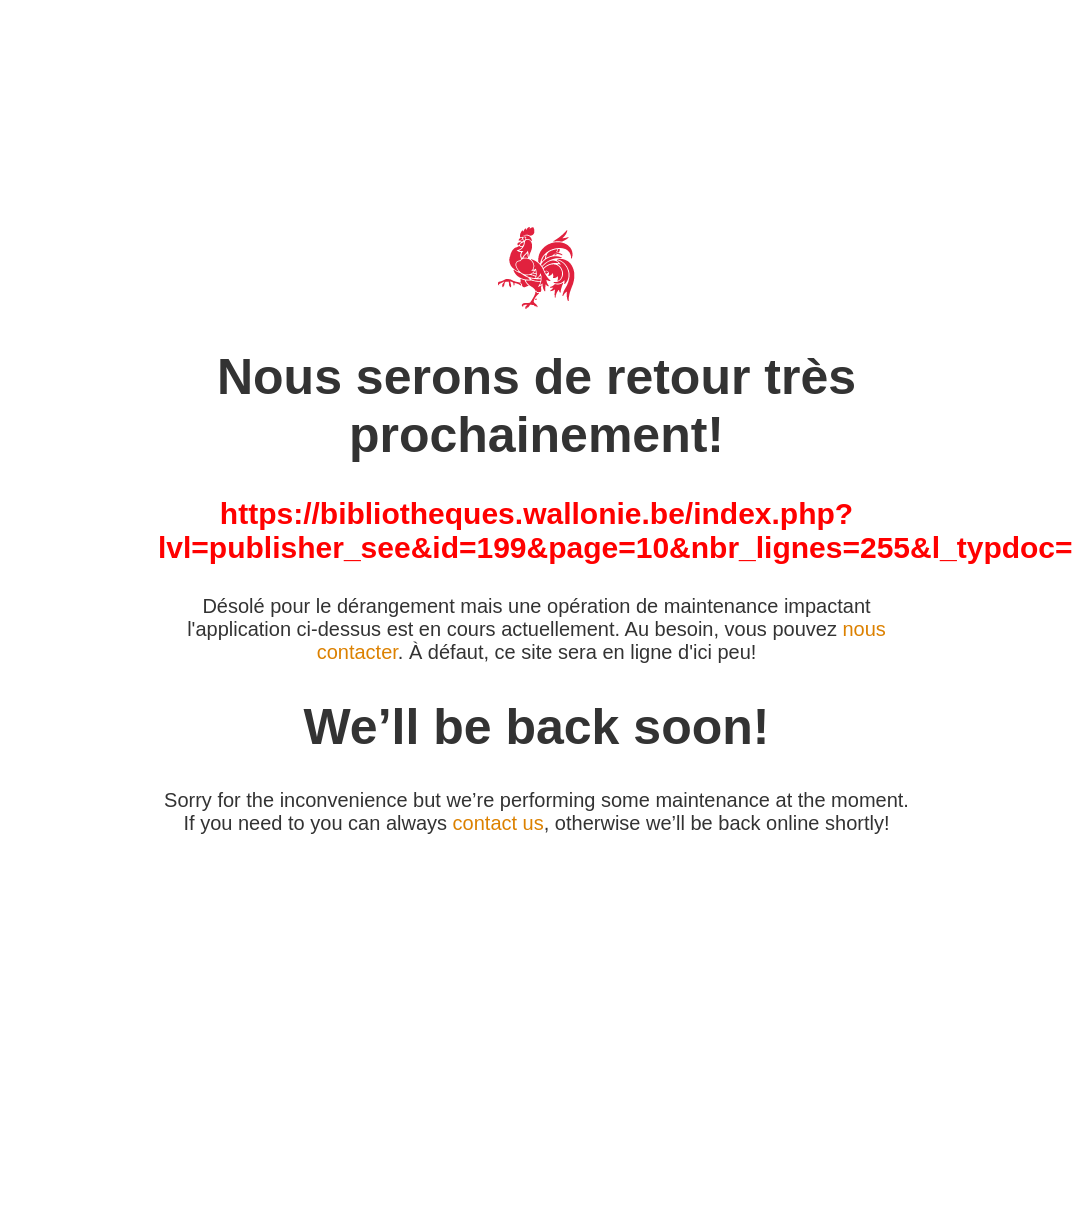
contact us (498, 823)
